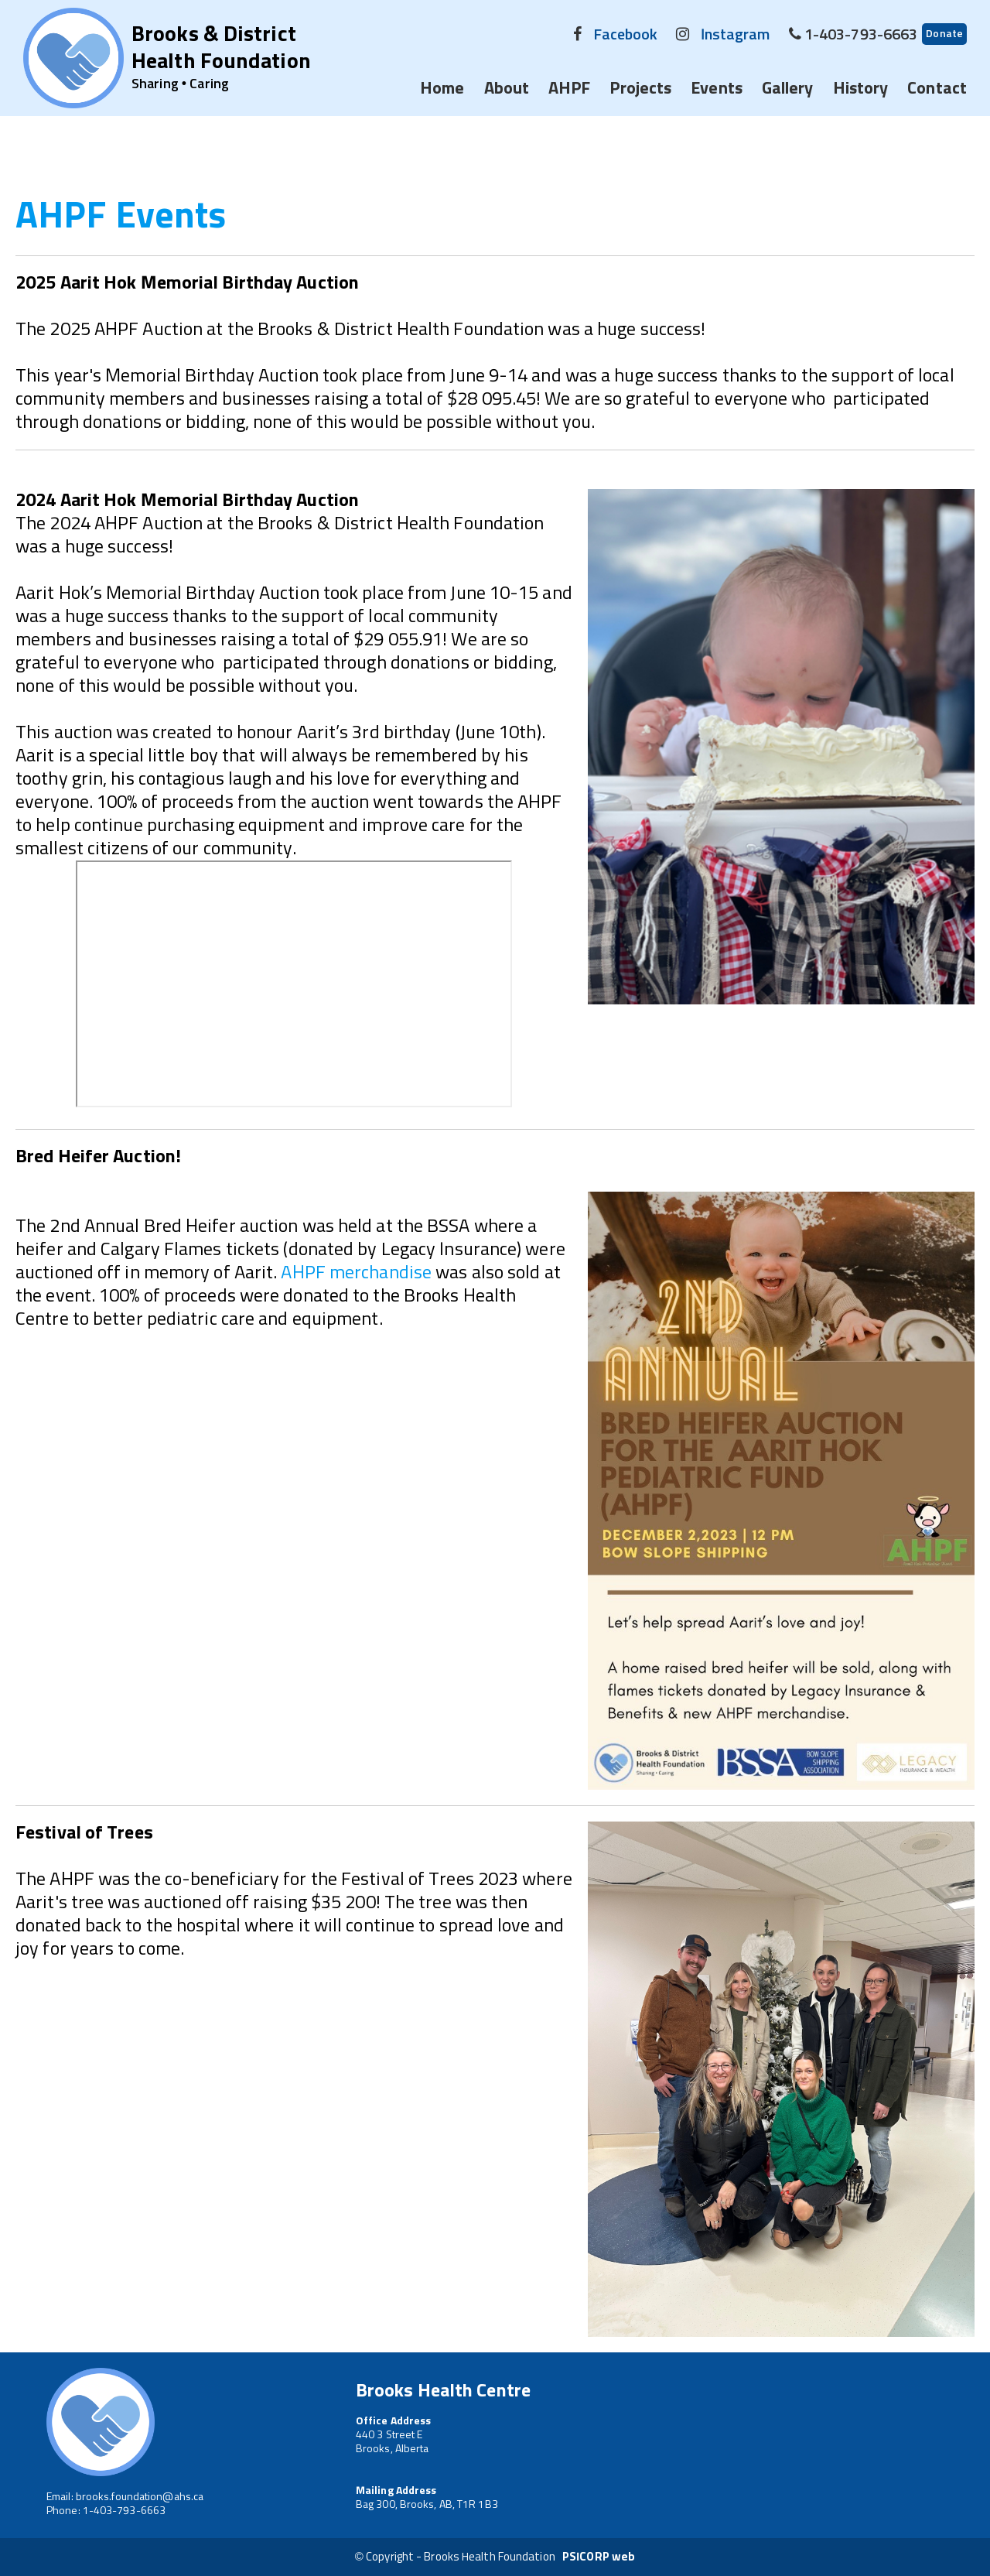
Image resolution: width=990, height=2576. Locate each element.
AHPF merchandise (358, 1273)
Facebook (625, 35)
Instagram (735, 35)
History (861, 88)
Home (442, 88)
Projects (640, 88)
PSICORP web (598, 2557)
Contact (937, 88)
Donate (944, 34)
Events (716, 88)
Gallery (788, 88)
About (507, 88)
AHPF (569, 88)
